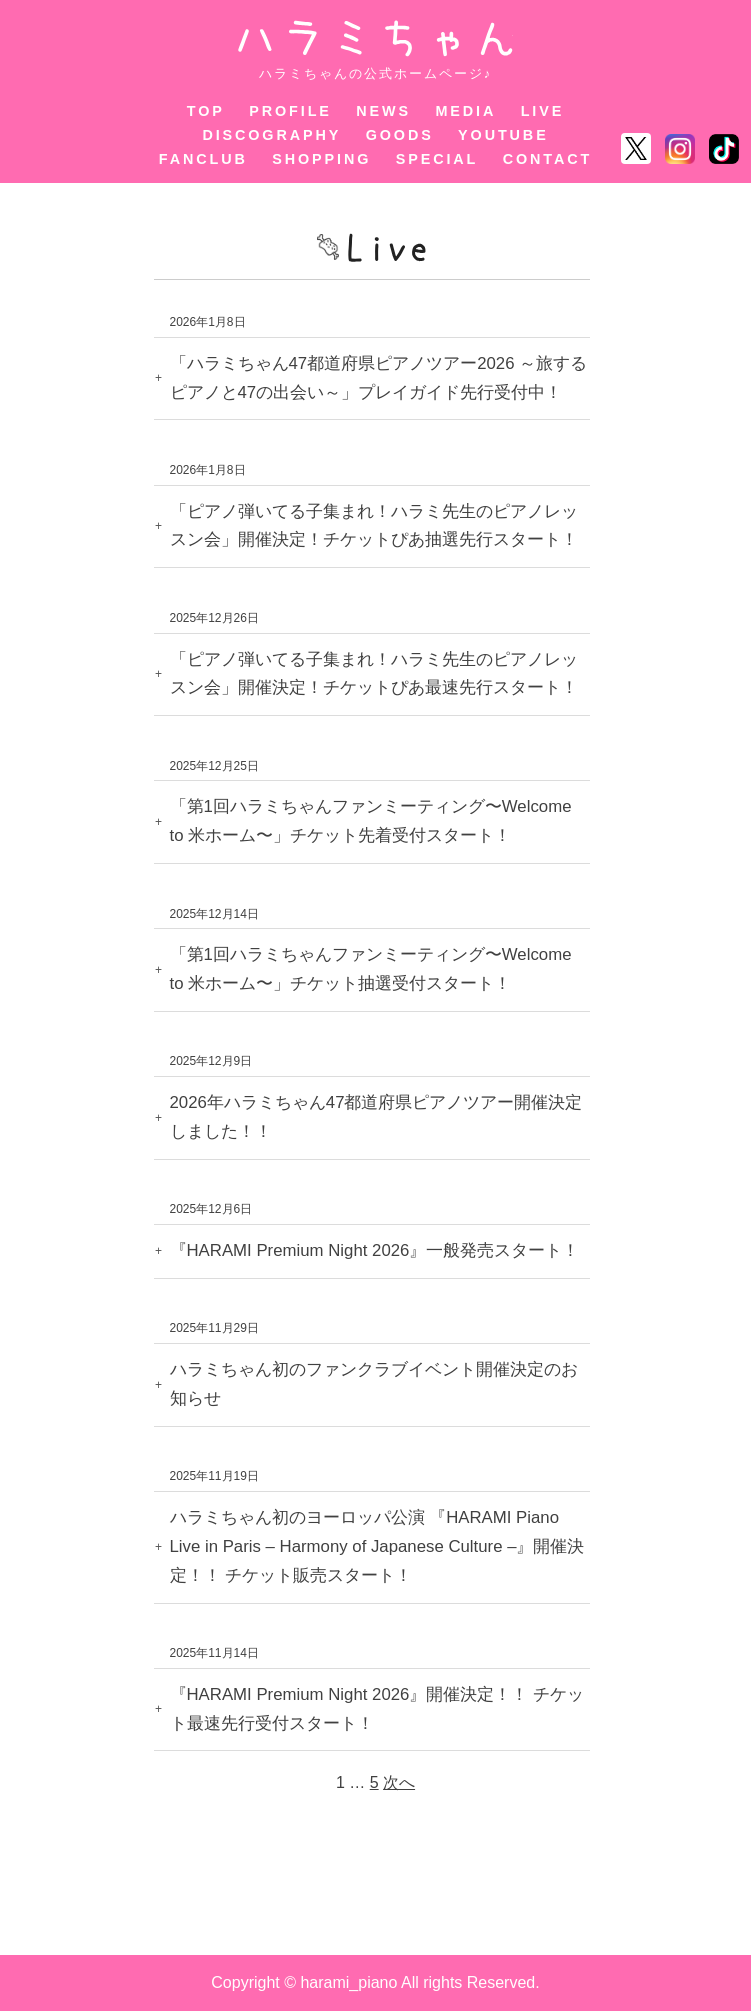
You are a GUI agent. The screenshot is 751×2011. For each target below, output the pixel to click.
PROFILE (290, 111)
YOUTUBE (503, 135)
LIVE (543, 111)
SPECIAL (437, 159)
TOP (206, 111)
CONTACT (547, 159)
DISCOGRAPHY (271, 135)
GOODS (400, 135)
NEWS (383, 111)
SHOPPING (321, 159)
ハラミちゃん (375, 38)
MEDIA (465, 111)
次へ (399, 1782)
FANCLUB (203, 159)
